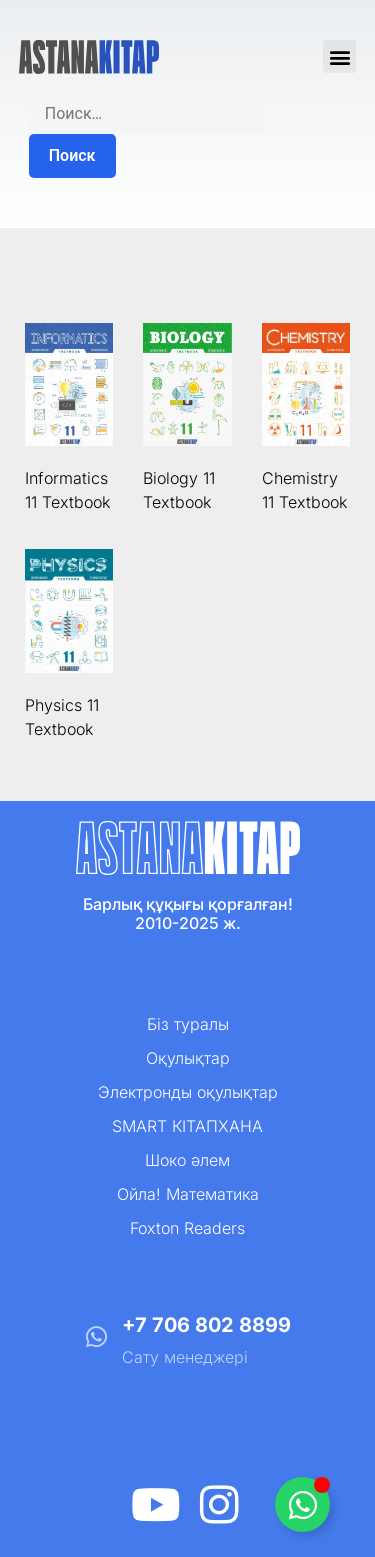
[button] (339, 56)
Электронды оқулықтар (188, 1092)
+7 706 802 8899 (206, 1325)
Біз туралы (188, 1024)
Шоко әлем (187, 1160)
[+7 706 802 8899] (96, 1337)
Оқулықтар (188, 1058)
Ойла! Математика (188, 1194)
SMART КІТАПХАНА (187, 1126)
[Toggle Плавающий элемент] (302, 1504)
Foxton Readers (187, 1228)
